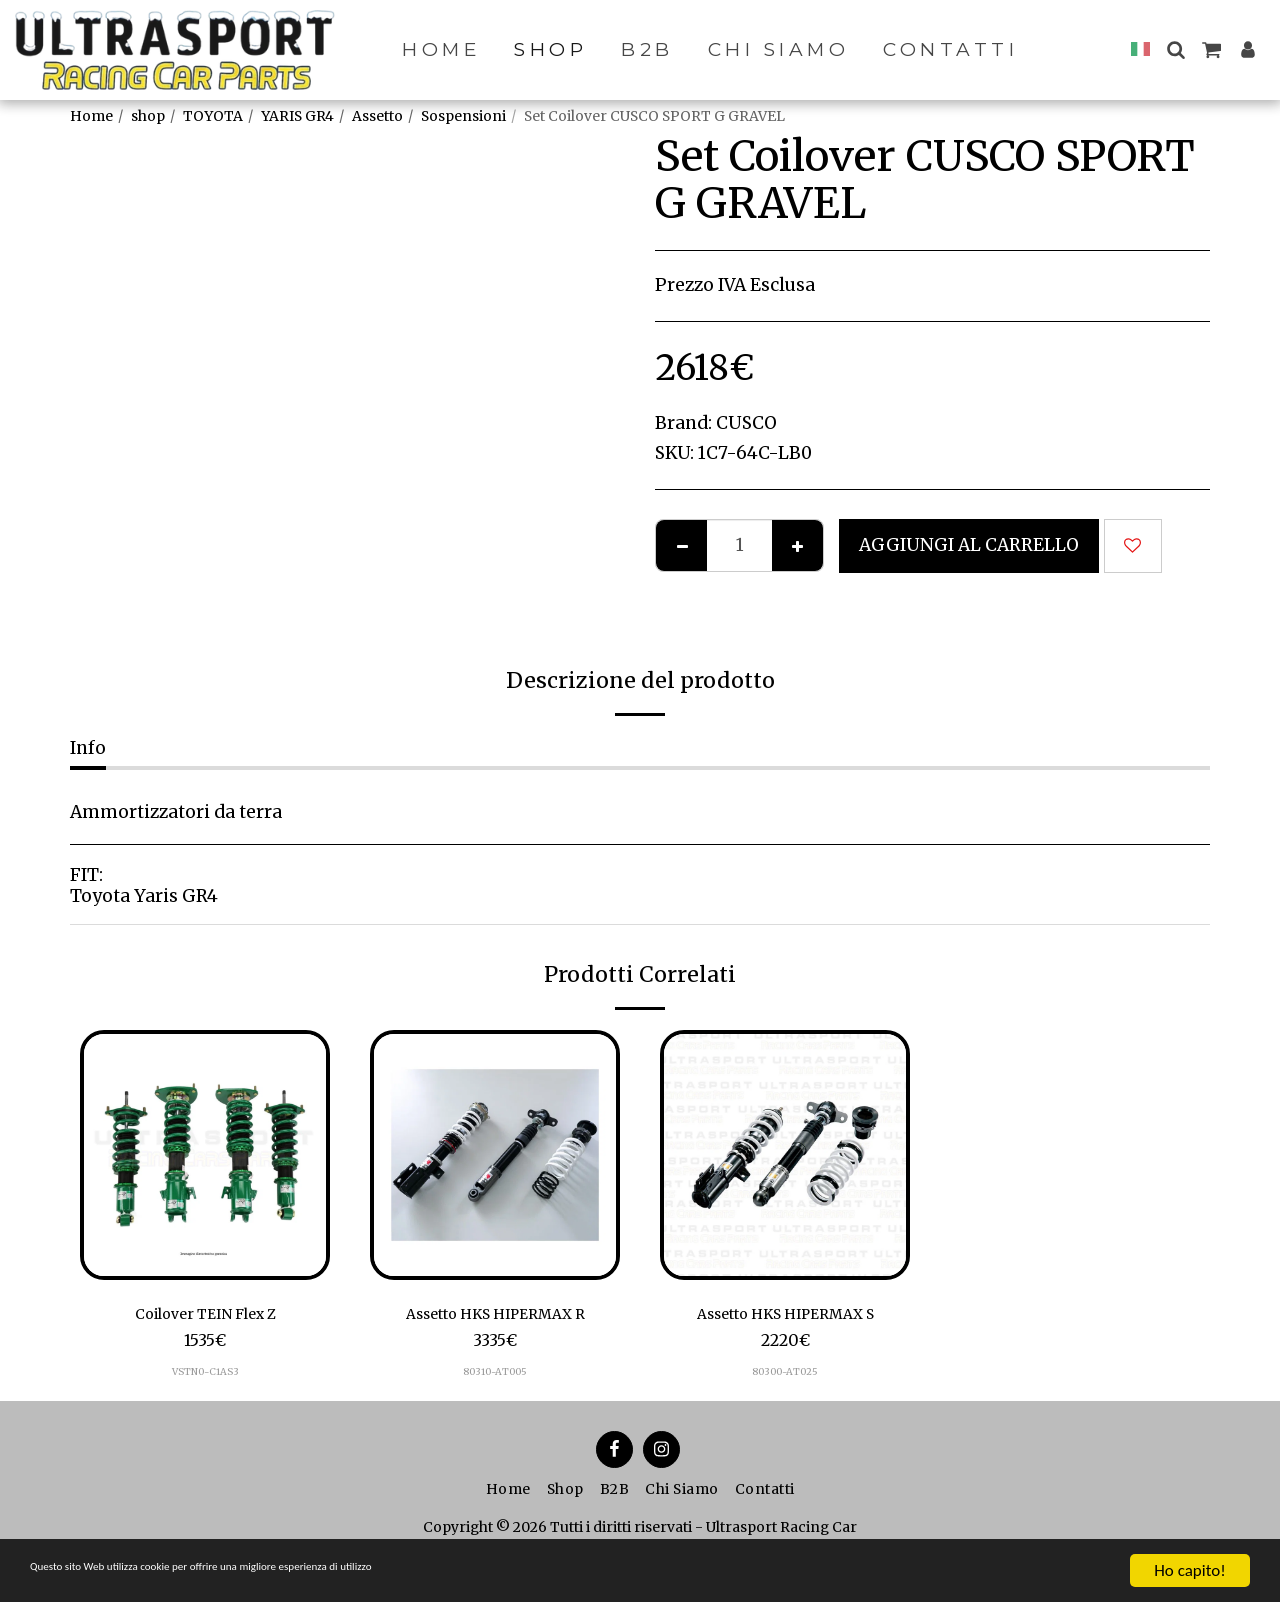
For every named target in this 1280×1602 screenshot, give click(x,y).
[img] (205, 1155)
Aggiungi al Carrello (969, 545)
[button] (1175, 49)
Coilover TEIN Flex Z (205, 1316)
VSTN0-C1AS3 (205, 1376)
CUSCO (746, 423)
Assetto (377, 116)
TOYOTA (213, 116)
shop (148, 116)
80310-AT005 (495, 1376)
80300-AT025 (785, 1376)
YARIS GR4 (297, 116)
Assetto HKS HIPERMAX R (495, 1316)
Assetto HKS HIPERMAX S (785, 1316)
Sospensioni (463, 116)
